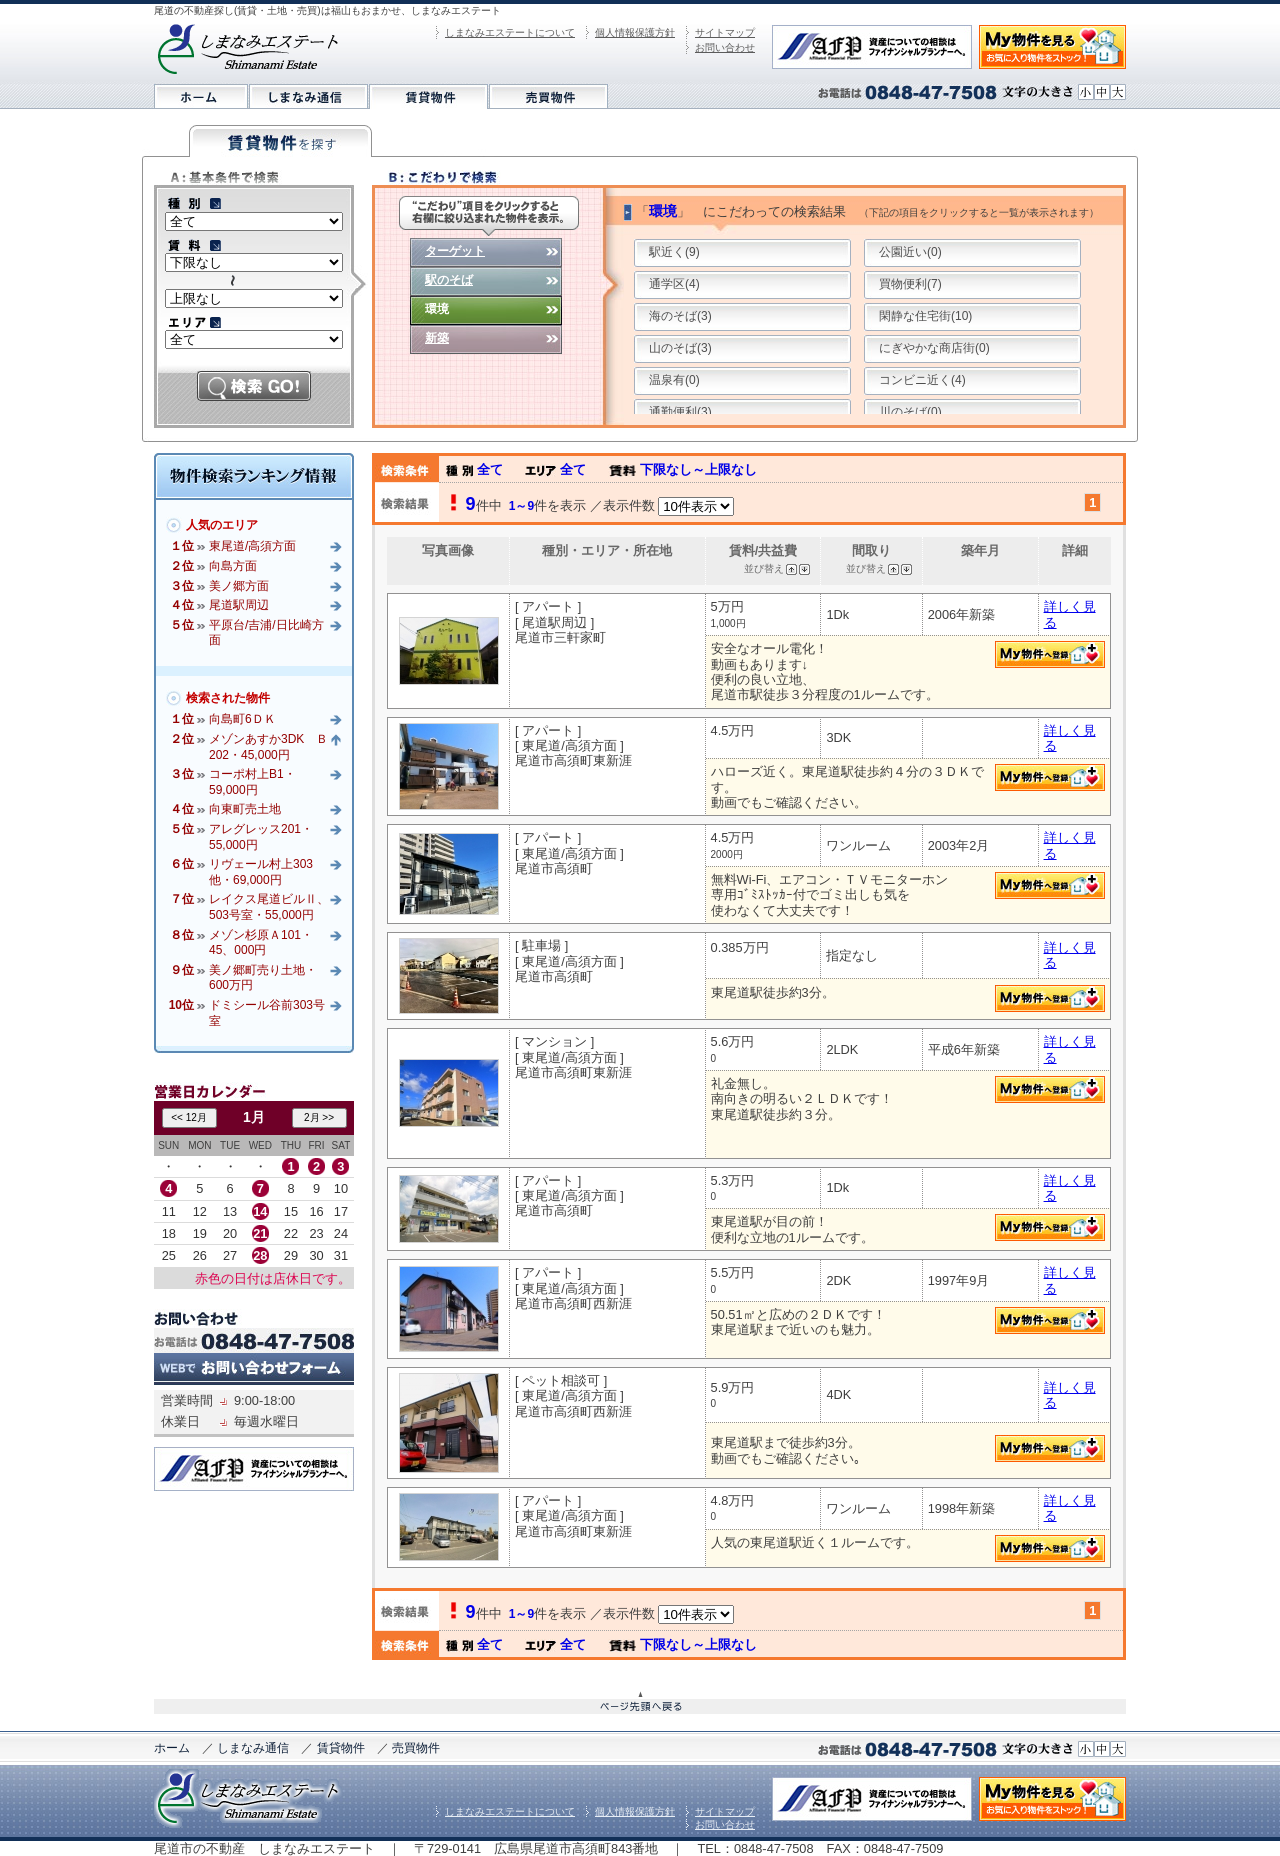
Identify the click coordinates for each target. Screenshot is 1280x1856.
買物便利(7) (910, 284)
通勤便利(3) (680, 412)
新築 (437, 338)
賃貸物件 (341, 1748)
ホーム (172, 1748)
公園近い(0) (910, 252)
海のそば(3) (680, 316)
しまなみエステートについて (510, 32)
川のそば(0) (910, 412)
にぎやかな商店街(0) (934, 348)
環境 (437, 309)
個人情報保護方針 (635, 32)
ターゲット (455, 251)
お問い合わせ (725, 47)
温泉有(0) (674, 380)
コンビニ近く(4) (922, 380)
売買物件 (416, 1748)
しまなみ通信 (253, 1748)
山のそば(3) (680, 348)
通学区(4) (674, 284)
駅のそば (449, 280)
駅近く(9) (674, 252)
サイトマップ (725, 32)
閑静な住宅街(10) (925, 316)
